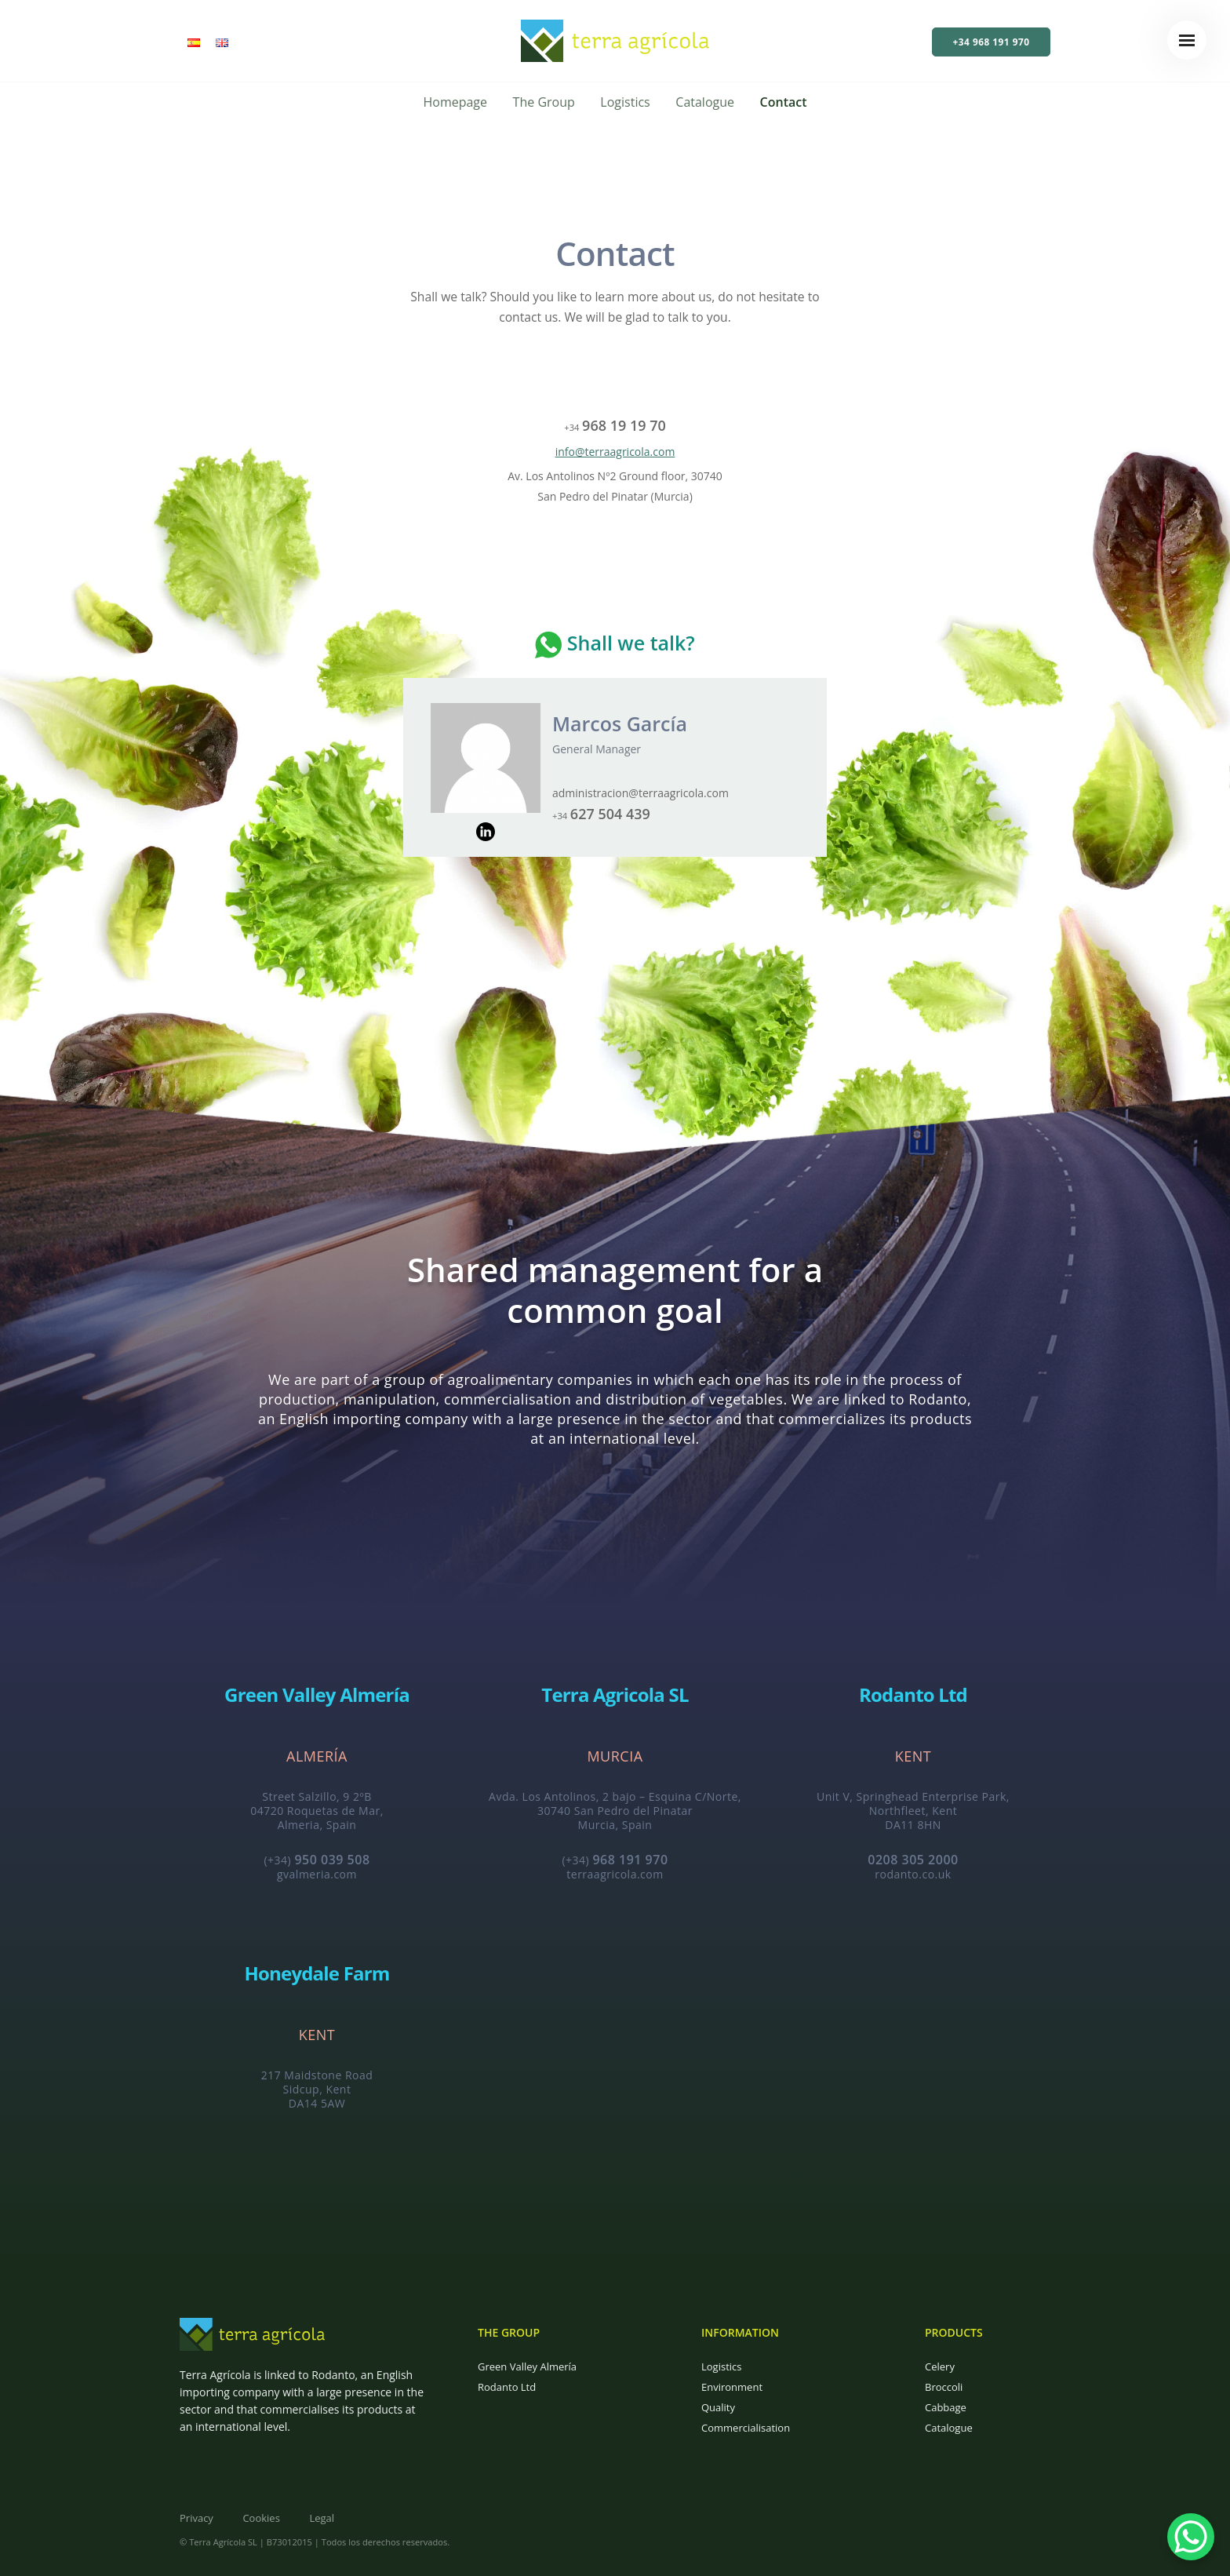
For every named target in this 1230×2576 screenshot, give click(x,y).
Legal (321, 2518)
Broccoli (944, 2387)
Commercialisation (745, 2428)
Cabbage (945, 2407)
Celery (940, 2366)
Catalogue (704, 102)
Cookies (260, 2518)
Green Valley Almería (527, 2366)
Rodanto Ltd (507, 2387)
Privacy (196, 2518)
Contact (783, 102)
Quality (718, 2407)
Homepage (455, 102)
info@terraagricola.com (615, 451)
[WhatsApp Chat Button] (1190, 2536)
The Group (544, 102)
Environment (731, 2387)
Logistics (625, 102)
